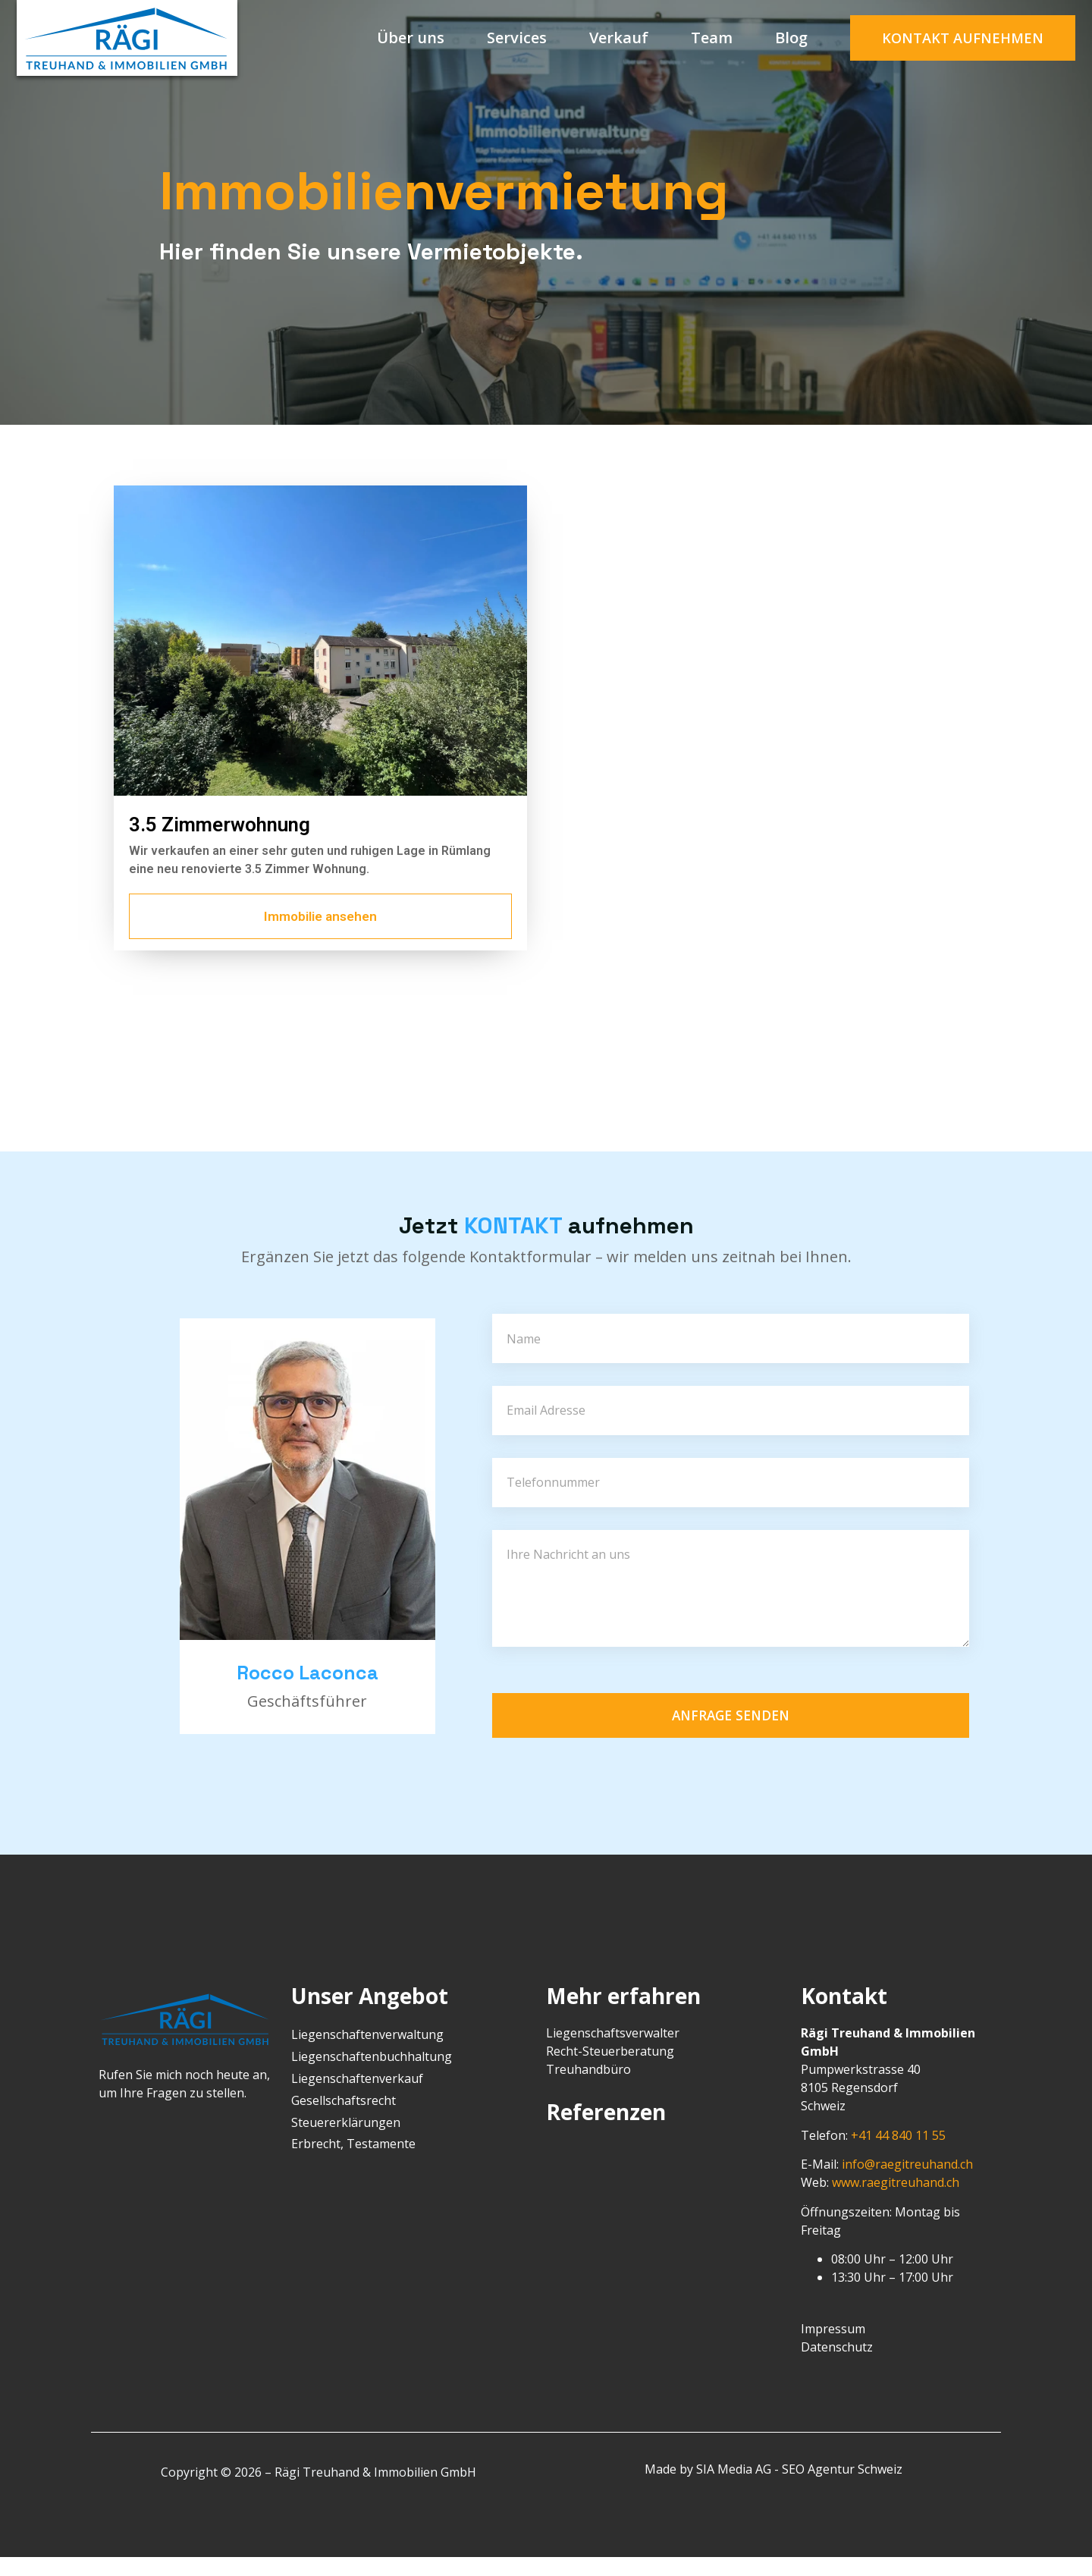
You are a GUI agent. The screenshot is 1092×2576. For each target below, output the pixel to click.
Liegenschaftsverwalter (612, 2052)
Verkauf (618, 38)
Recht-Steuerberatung (610, 2070)
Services (517, 38)
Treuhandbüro (588, 2088)
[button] (962, 38)
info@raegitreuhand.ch (907, 2183)
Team (712, 38)
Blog (791, 38)
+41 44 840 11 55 (898, 2154)
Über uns (410, 38)
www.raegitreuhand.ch (895, 2201)
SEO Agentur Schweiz (842, 2488)
